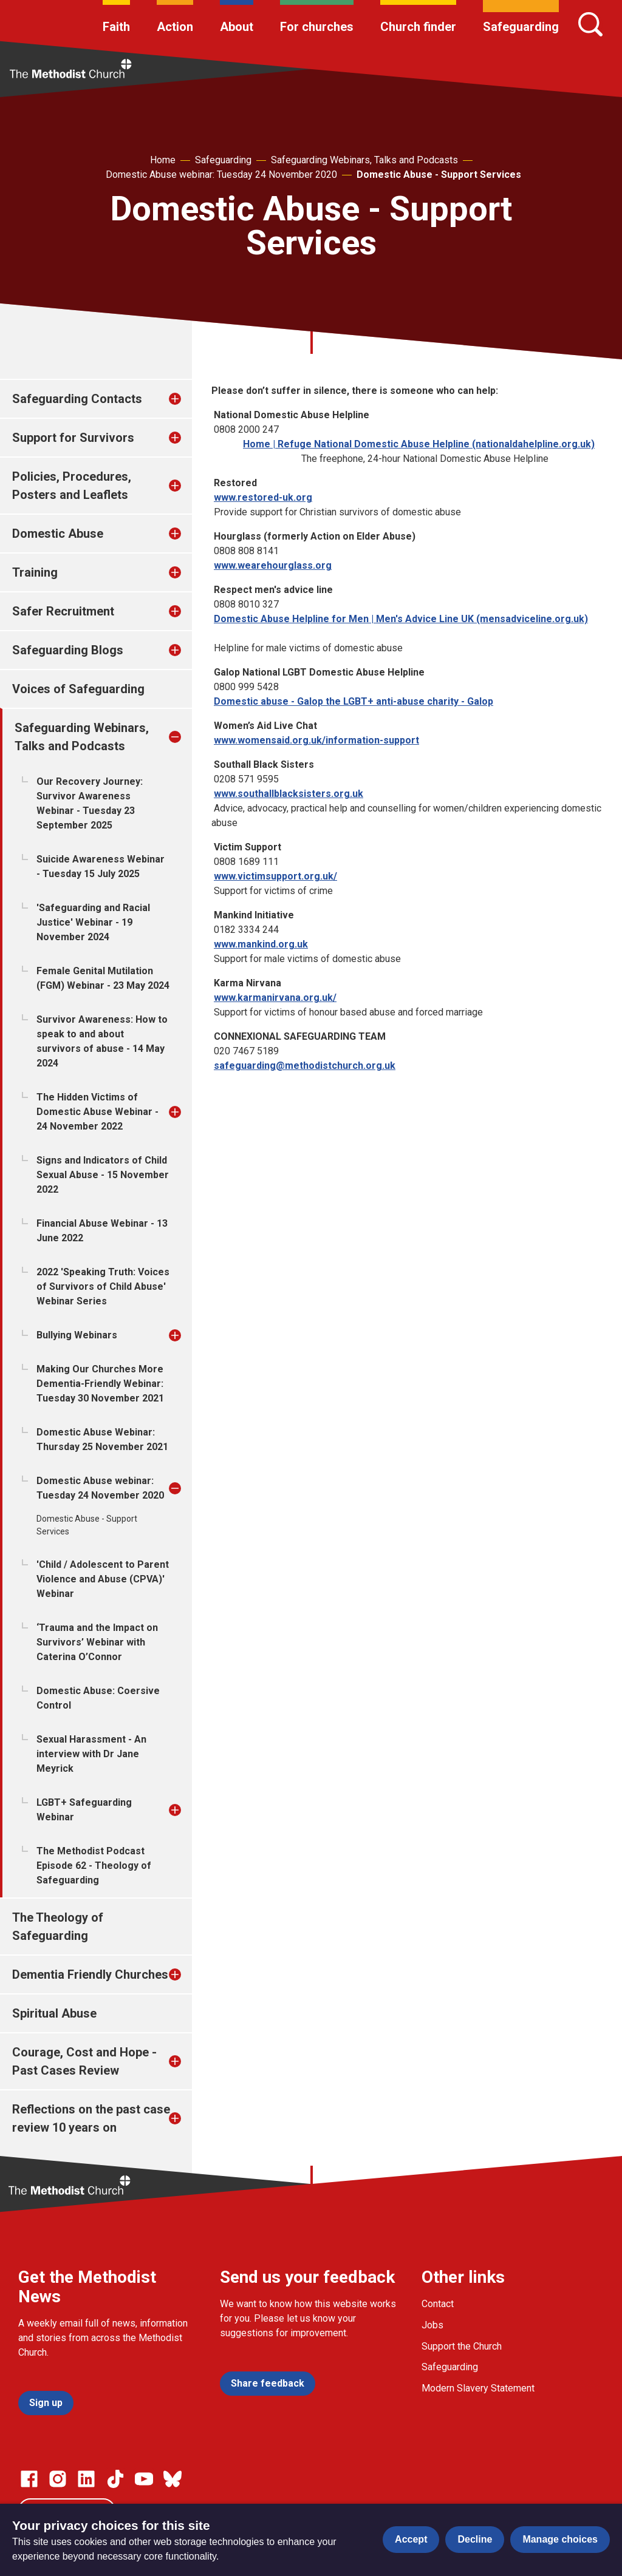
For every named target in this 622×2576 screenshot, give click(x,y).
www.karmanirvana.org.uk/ (275, 997)
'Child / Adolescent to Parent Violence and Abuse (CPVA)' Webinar (102, 1579)
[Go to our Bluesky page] (172, 2479)
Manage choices (560, 2539)
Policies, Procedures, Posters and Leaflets (71, 485)
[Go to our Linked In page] (86, 2479)
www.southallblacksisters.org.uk (288, 793)
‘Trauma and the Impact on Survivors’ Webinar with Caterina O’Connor (97, 1642)
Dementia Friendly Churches (90, 1974)
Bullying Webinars (76, 1335)
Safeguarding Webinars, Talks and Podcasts (364, 160)
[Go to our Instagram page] (58, 2479)
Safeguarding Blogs (67, 650)
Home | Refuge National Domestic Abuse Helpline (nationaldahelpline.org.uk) (419, 444)
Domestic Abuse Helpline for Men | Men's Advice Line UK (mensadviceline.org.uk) (401, 619)
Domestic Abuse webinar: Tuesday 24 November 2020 (221, 174)
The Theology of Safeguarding (57, 1926)
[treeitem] (187, 399)
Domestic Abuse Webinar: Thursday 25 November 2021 (102, 1439)
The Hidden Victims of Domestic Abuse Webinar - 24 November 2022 (97, 1111)
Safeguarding (521, 26)
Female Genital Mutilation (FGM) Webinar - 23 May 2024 (102, 978)
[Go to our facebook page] (29, 2479)
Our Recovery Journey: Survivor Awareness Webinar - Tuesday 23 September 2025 (89, 803)
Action (175, 26)
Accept (411, 2539)
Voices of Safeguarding (78, 689)
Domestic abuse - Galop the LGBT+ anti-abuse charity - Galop (353, 701)
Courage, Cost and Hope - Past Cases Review (84, 2061)
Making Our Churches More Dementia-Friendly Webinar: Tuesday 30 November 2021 (100, 1383)
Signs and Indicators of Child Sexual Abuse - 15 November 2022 (102, 1174)
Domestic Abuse (57, 533)
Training (35, 572)
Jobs (432, 2325)
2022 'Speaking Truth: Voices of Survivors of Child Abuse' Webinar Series (102, 1286)
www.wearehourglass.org (273, 565)
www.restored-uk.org (263, 497)
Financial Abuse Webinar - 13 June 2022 (102, 1231)
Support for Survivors (73, 437)
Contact (438, 2304)
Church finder (418, 26)
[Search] (590, 24)
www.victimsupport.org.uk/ (275, 876)
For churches (317, 26)
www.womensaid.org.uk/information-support (316, 740)
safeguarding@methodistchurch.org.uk (304, 1065)
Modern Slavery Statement (478, 2388)
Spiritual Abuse (54, 2013)
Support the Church (462, 2346)
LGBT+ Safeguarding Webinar (84, 1810)
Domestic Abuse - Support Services (439, 174)
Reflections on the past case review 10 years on (91, 2118)
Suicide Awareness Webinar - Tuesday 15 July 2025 (100, 866)
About (236, 26)
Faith (116, 26)
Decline (474, 2539)
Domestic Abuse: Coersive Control (98, 1698)
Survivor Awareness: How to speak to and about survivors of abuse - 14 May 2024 (102, 1041)
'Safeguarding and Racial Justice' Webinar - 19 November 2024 (93, 922)
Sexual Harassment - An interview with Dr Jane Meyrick (91, 1754)
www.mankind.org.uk (261, 944)
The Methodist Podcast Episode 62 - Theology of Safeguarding (93, 1865)
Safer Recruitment (63, 611)
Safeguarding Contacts (77, 398)
